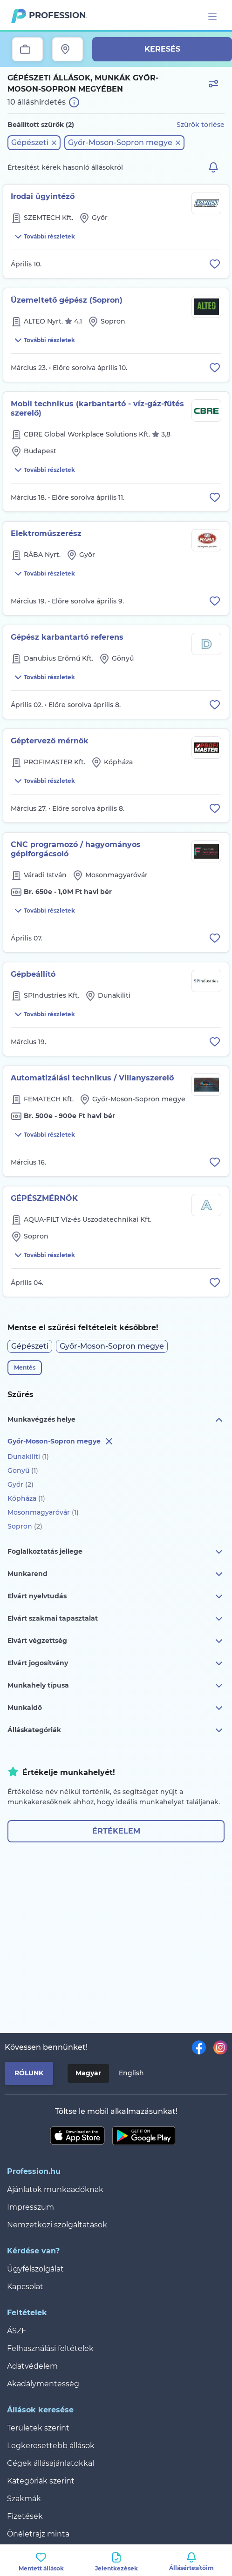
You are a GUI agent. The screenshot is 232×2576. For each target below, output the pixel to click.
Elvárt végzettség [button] (116, 1641)
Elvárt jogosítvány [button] (116, 1663)
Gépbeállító (33, 974)
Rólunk (28, 2073)
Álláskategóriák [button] (116, 1730)
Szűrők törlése (201, 124)
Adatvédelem (32, 2366)
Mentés (24, 1367)
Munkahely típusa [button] (116, 1685)
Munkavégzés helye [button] (116, 1419)
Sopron (24, 1526)
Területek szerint (38, 2428)
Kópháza (26, 1498)
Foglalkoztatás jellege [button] (116, 1551)
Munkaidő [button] (116, 1708)
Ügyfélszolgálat (35, 2269)
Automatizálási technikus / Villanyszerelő (92, 1077)
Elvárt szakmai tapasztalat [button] (116, 1618)
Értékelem (116, 1831)
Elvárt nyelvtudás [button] (116, 1596)
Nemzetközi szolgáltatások (57, 2224)
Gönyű (22, 1470)
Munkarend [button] (116, 1574)
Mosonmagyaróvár (43, 1512)
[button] (34, 142)
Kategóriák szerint (41, 2481)
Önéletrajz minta (38, 2534)
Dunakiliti (28, 1456)
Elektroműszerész (46, 533)
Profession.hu (58, 15)
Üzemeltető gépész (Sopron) (67, 300)
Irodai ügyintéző (43, 196)
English (131, 2073)
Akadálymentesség (43, 2383)
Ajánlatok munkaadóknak (55, 2189)
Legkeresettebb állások (51, 2445)
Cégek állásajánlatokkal (50, 2463)
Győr (20, 1484)
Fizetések (25, 2516)
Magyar (88, 2073)
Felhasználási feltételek (50, 2348)
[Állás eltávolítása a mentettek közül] (214, 264)
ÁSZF (16, 2330)
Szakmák (24, 2498)
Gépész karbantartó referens (67, 637)
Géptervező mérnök (50, 740)
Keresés (162, 49)
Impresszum (30, 2207)
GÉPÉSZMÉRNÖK (44, 1198)
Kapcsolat (25, 2286)
